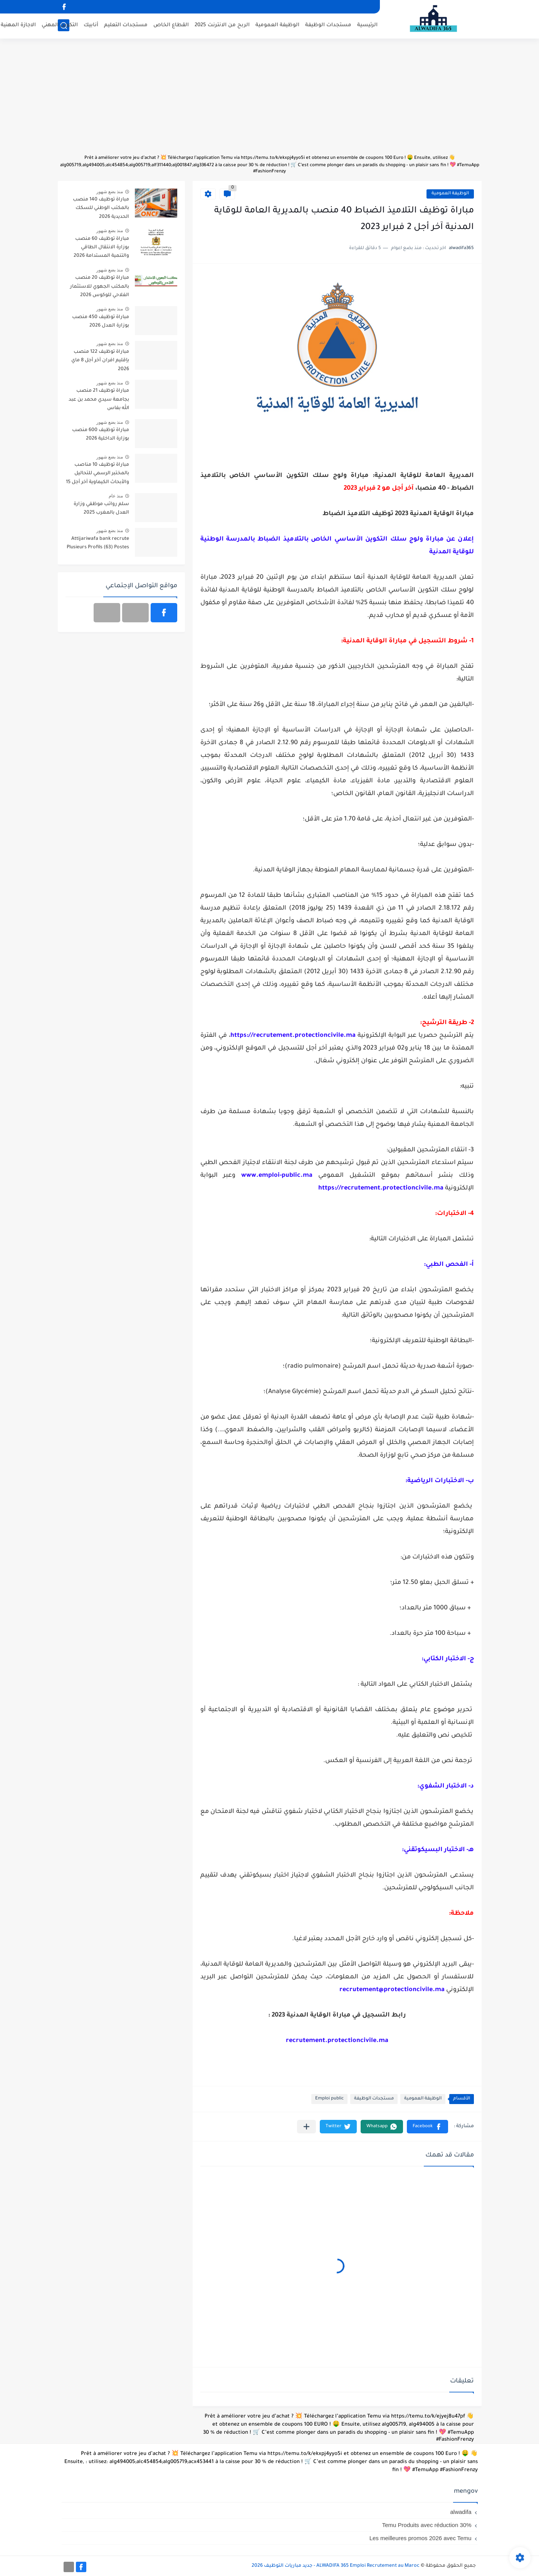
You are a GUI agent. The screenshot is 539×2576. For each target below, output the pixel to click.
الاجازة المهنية (18, 25)
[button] (427, 2126)
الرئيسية (367, 25)
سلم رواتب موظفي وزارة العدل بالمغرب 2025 (101, 509)
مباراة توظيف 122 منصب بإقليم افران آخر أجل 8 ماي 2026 (100, 360)
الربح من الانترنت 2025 (222, 25)
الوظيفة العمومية (277, 25)
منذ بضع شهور (109, 191)
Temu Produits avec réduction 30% (427, 2525)
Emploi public (329, 2098)
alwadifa (460, 2512)
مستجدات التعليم (126, 25)
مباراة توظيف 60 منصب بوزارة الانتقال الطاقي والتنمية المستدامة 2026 (101, 247)
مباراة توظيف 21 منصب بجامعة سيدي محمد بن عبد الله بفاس (99, 399)
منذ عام (116, 496)
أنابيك (91, 25)
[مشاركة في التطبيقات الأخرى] (306, 2126)
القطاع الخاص (171, 25)
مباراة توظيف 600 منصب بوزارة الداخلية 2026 (100, 434)
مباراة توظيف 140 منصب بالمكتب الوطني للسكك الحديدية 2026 (101, 208)
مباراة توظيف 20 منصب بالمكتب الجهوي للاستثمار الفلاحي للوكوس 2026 (99, 286)
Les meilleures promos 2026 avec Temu (420, 2538)
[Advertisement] (270, 100)
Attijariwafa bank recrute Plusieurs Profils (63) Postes (98, 543)
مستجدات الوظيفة (328, 25)
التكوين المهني (60, 25)
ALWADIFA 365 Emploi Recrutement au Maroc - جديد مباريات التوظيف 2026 (336, 2566)
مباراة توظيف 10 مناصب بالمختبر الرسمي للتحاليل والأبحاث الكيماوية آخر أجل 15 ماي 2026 (97, 474)
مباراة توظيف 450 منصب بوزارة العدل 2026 (100, 322)
